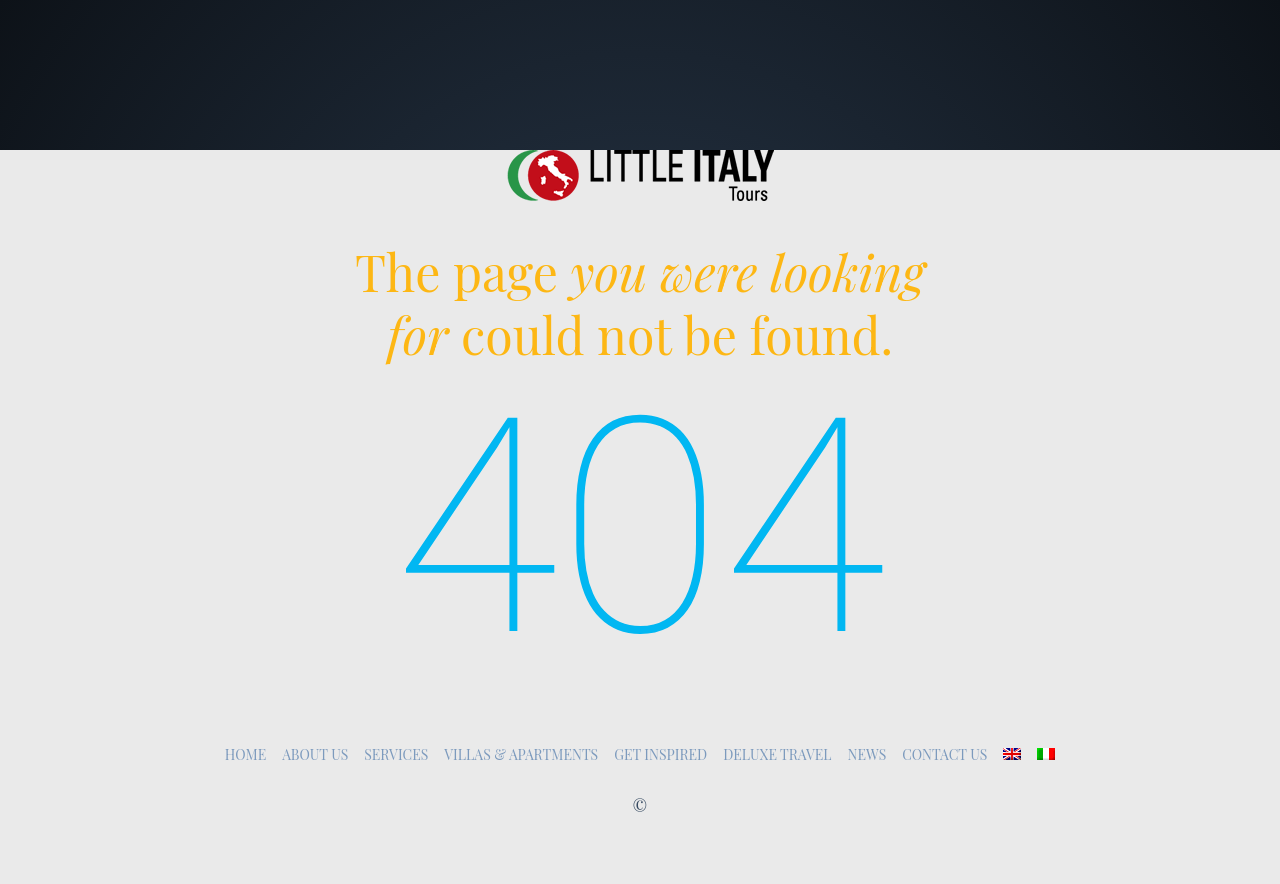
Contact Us (944, 754)
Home (245, 754)
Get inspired (660, 754)
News (867, 754)
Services (396, 754)
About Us (315, 754)
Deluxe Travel (777, 754)
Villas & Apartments (521, 754)
